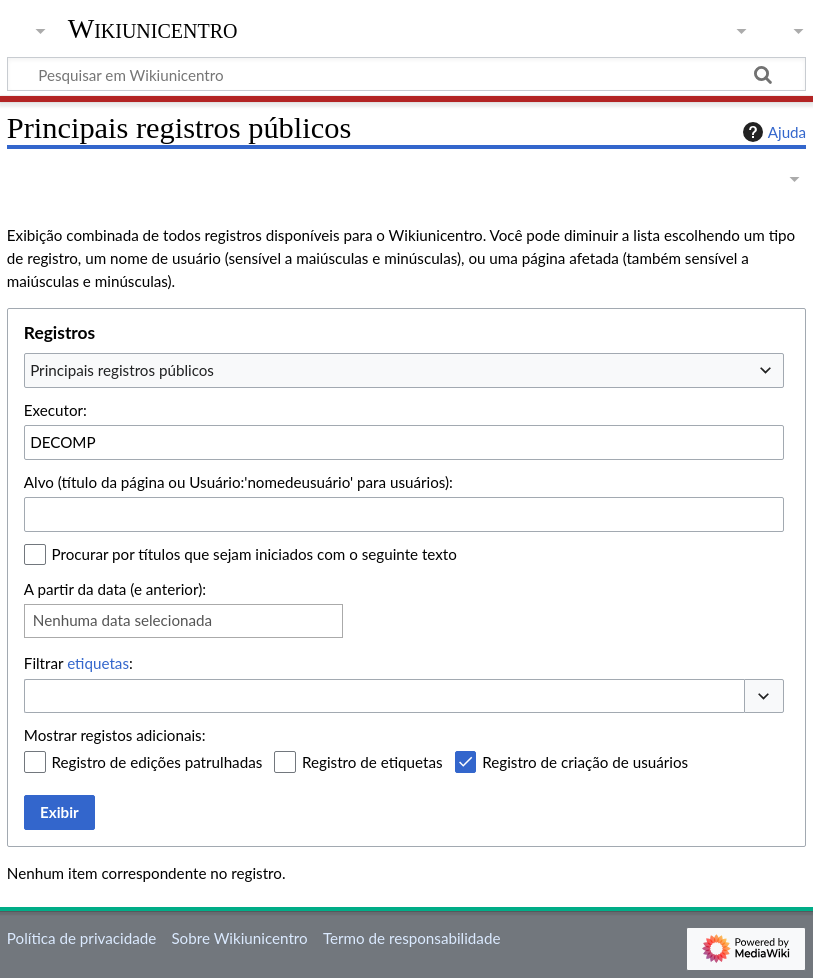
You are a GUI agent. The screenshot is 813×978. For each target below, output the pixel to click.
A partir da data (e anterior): (115, 589)
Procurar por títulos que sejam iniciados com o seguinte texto (254, 554)
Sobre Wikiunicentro (239, 938)
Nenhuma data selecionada (122, 620)
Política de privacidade (81, 938)
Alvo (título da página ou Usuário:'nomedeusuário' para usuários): (238, 482)
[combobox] (404, 370)
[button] (764, 696)
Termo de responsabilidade (412, 938)
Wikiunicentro (153, 29)
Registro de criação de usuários (585, 762)
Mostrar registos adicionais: (115, 735)
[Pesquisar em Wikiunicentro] (406, 74)
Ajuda (772, 132)
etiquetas (98, 663)
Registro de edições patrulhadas (157, 762)
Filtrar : (78, 663)
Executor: (55, 410)
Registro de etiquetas (372, 762)
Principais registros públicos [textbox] (122, 370)
